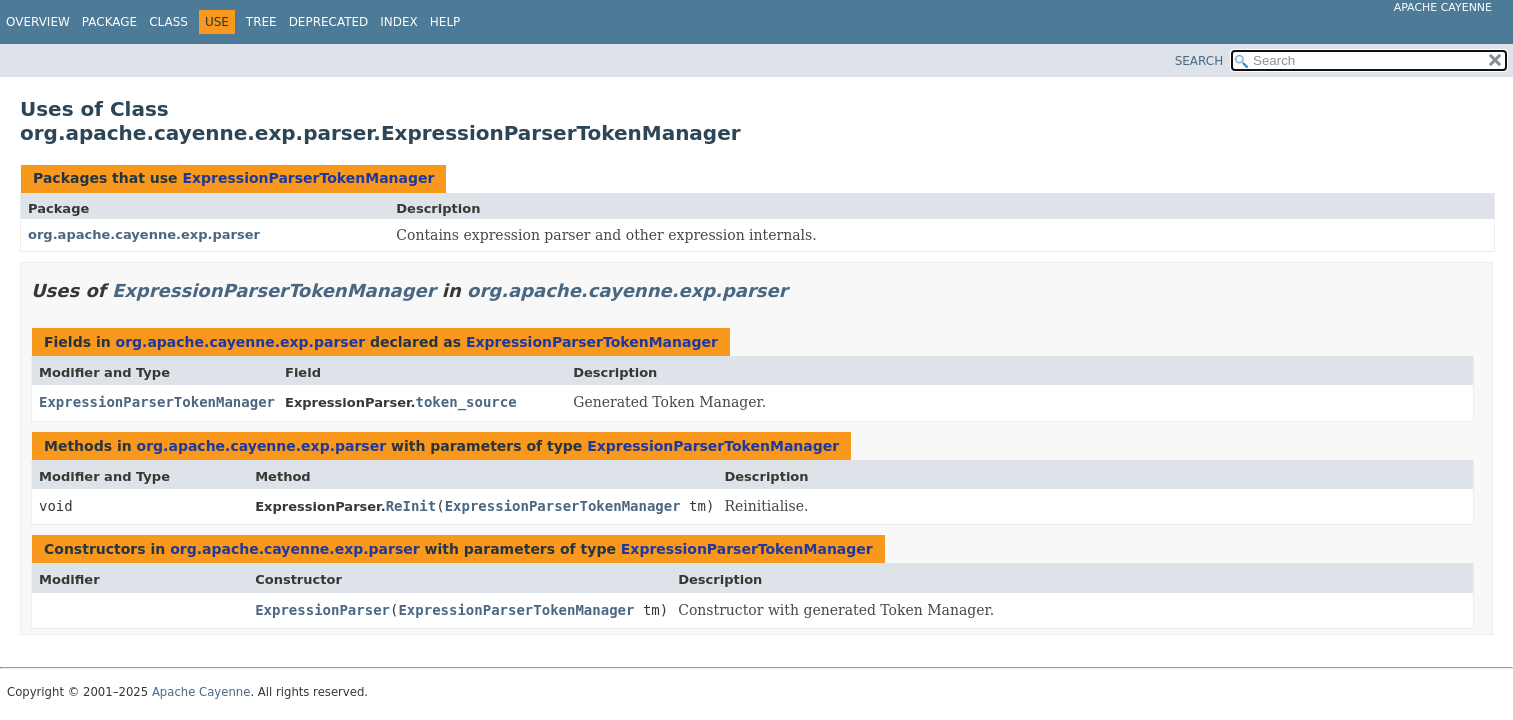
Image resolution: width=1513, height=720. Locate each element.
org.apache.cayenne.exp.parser (144, 234)
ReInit (411, 506)
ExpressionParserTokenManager (308, 178)
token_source (466, 402)
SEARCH (1199, 61)
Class (168, 22)
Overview (38, 22)
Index (399, 22)
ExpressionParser (322, 610)
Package (109, 22)
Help (445, 22)
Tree (261, 22)
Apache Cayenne (1443, 7)
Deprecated (329, 22)
